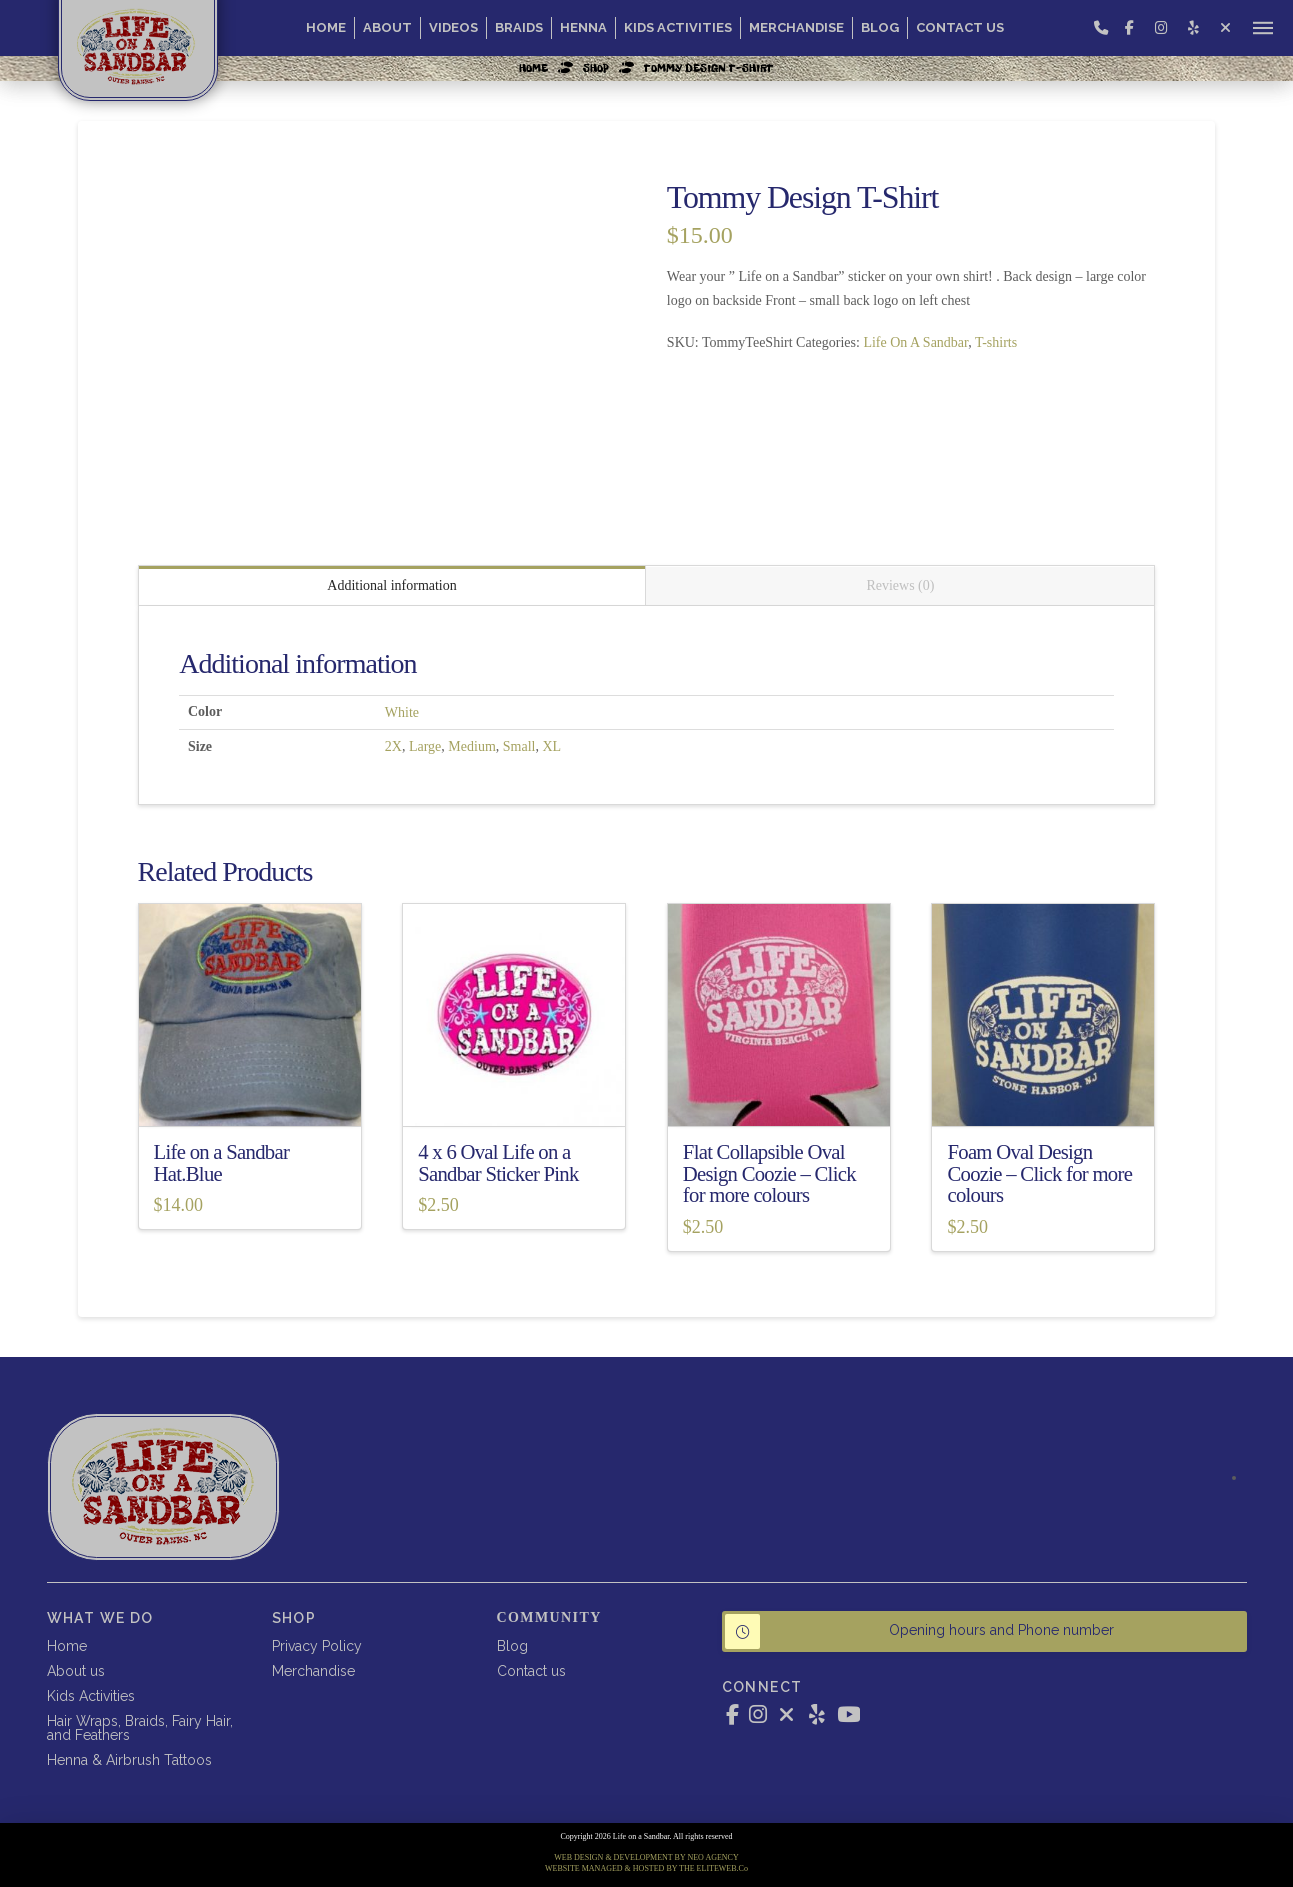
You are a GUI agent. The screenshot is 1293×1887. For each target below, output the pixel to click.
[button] (1263, 28)
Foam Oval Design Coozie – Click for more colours (1039, 1174)
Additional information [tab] (391, 585)
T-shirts (996, 342)
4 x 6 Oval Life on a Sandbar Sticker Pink (498, 1163)
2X (393, 746)
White (402, 712)
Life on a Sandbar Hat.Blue (222, 1163)
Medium (471, 746)
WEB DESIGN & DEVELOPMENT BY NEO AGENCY (646, 1857)
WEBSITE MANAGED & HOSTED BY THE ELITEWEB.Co (646, 1868)
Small (519, 746)
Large (425, 746)
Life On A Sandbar (915, 342)
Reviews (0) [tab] (900, 585)
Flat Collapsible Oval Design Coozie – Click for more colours (769, 1174)
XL (551, 746)
